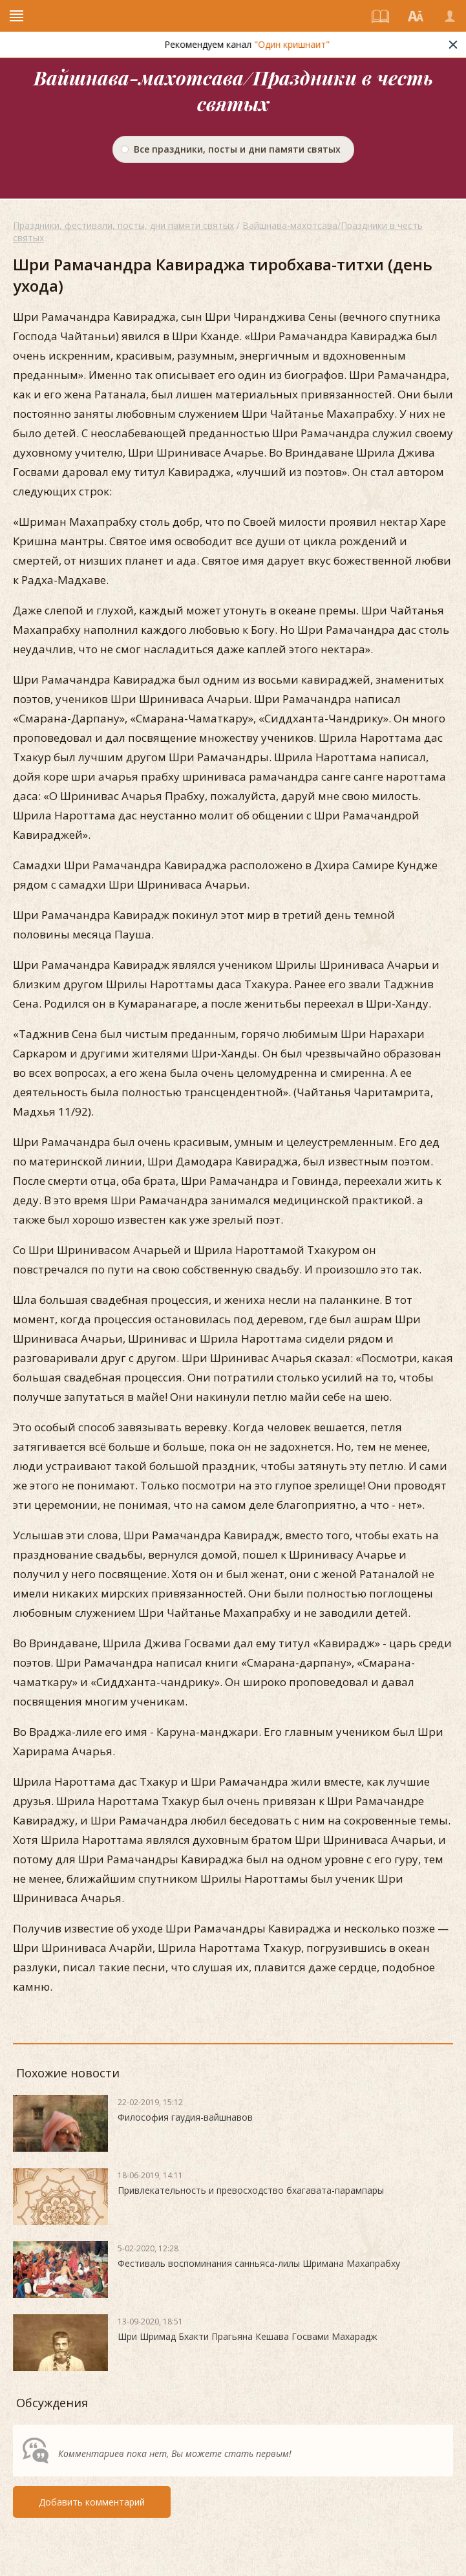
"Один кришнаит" (304, 44)
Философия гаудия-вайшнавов (185, 2117)
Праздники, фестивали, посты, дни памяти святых (123, 225)
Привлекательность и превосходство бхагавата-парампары (251, 2190)
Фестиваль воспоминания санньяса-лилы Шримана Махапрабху (259, 2263)
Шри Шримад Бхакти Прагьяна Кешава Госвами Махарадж (247, 2336)
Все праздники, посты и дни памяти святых (237, 149)
